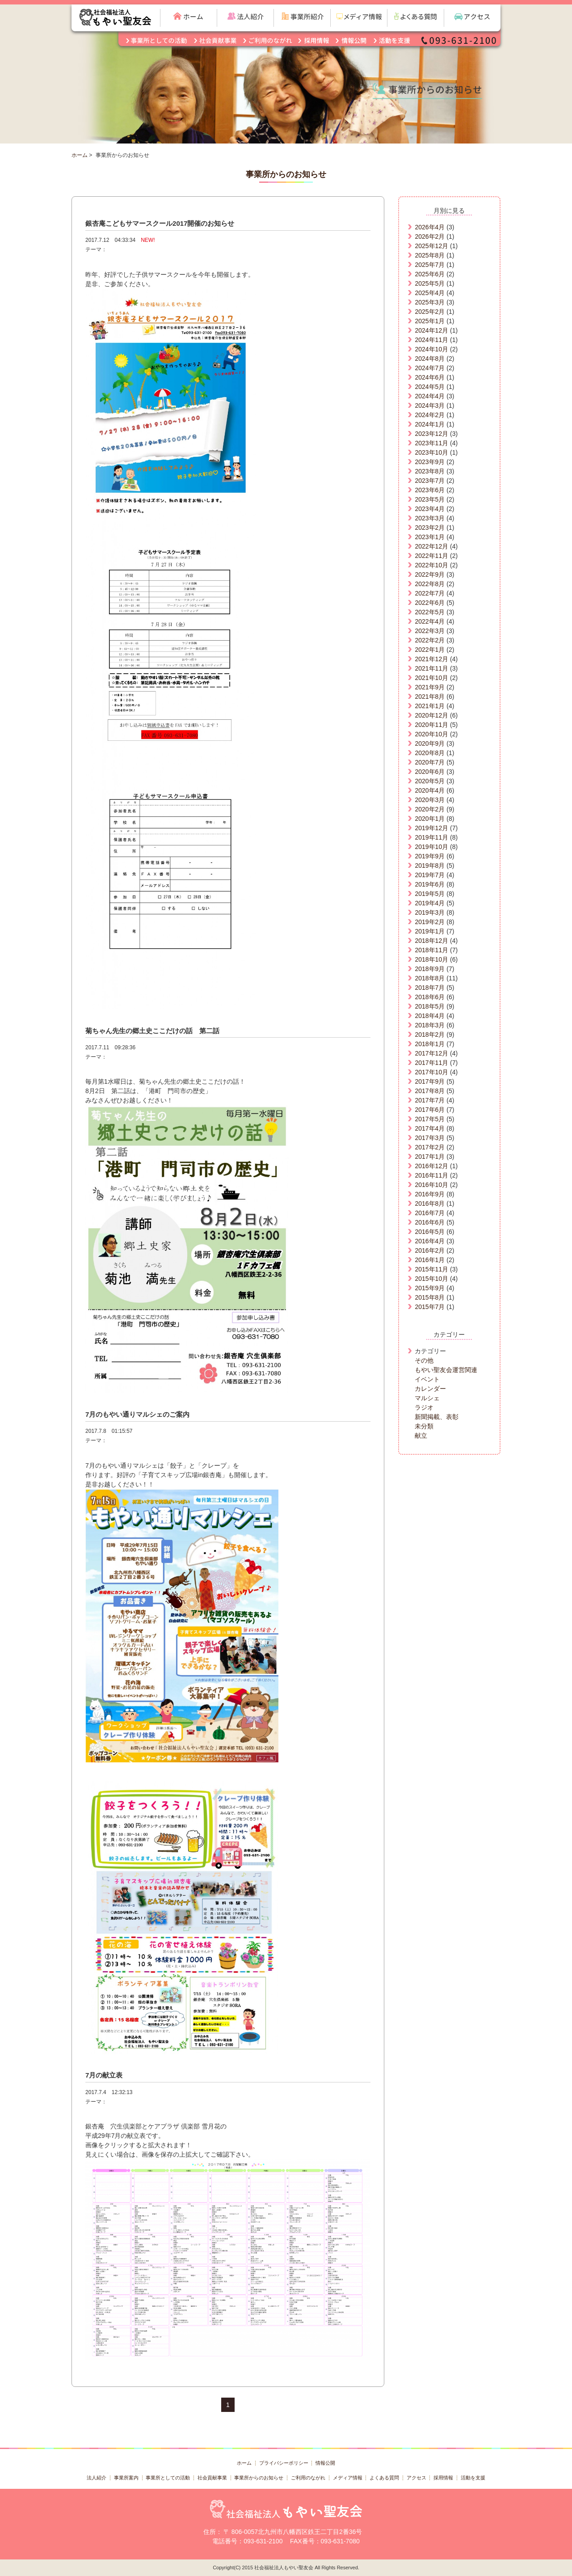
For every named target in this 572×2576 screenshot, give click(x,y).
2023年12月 (431, 433)
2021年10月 (431, 677)
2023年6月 (430, 490)
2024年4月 (430, 396)
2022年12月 (431, 546)
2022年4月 (430, 621)
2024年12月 (431, 330)
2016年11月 (431, 1175)
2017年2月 (430, 1147)
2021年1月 (430, 705)
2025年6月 (430, 274)
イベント (427, 1379)
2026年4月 (430, 227)
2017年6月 (430, 1109)
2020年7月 (430, 762)
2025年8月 (430, 255)
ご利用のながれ (308, 2477)
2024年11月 (431, 339)
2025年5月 (430, 283)
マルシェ (427, 1398)
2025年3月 (430, 302)
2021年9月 (430, 687)
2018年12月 (431, 940)
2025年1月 (430, 321)
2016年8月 (430, 1203)
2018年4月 (430, 1015)
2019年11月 (431, 837)
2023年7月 (430, 480)
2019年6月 (430, 884)
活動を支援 (473, 2477)
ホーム (80, 155)
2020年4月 (430, 790)
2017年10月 (431, 1072)
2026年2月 (430, 236)
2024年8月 (430, 358)
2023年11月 (431, 443)
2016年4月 (430, 1241)
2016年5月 (430, 1231)
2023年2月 (430, 527)
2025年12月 (431, 245)
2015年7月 (430, 1306)
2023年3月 (430, 518)
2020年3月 (430, 799)
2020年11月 (431, 724)
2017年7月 (430, 1100)
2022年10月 (431, 565)
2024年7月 (430, 368)
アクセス (416, 2477)
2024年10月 (431, 349)
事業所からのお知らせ (258, 2477)
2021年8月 (430, 696)
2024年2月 (430, 414)
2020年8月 (430, 752)
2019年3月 (430, 912)
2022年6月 (430, 602)
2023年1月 (430, 537)
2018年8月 (430, 978)
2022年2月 (430, 640)
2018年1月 (430, 1043)
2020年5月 (430, 781)
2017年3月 (430, 1137)
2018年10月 (431, 959)
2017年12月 (431, 1053)
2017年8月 (430, 1090)
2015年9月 (430, 1288)
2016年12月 (431, 1166)
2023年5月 (430, 499)
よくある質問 (384, 2477)
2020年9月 (430, 743)
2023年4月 (430, 508)
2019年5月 (430, 893)
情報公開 (325, 2463)
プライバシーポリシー (283, 2463)
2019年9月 (430, 856)
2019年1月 (430, 931)
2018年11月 (431, 950)
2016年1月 (430, 1259)
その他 (424, 1360)
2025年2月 (430, 311)
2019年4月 (430, 903)
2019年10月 (431, 846)
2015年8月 (430, 1297)
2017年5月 (430, 1119)
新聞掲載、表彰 (436, 1416)
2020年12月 (431, 715)
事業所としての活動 (168, 2477)
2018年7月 (430, 987)
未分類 (424, 1426)
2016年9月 (430, 1194)
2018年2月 (430, 1034)
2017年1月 (430, 1156)
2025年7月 (430, 264)
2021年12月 (431, 659)
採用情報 (443, 2477)
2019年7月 (430, 874)
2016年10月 (431, 1184)
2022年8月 (430, 583)
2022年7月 (430, 593)
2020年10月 (431, 734)
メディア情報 (347, 2477)
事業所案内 (126, 2477)
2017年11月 (431, 1062)
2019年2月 (430, 921)
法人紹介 (96, 2477)
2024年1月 (430, 424)
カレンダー (430, 1388)
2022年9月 (430, 574)
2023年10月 (431, 452)
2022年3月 (430, 630)
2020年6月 (430, 771)
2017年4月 (430, 1128)
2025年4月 (430, 292)
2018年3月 (430, 1025)
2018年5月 (430, 1006)
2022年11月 (431, 555)
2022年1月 (430, 649)
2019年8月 (430, 865)
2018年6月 (430, 997)
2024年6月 (430, 377)
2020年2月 (430, 809)
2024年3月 (430, 405)
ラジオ (424, 1407)
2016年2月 (430, 1250)
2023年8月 (430, 471)
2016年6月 (430, 1222)
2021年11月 (431, 668)
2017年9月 (430, 1081)
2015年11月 (431, 1269)
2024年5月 (430, 386)
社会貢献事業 (212, 2477)
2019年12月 (431, 828)
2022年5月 (430, 612)
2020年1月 (430, 818)
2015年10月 (431, 1278)
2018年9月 (430, 968)
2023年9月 (430, 461)
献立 (421, 1435)
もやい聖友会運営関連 (446, 1369)
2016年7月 (430, 1212)
